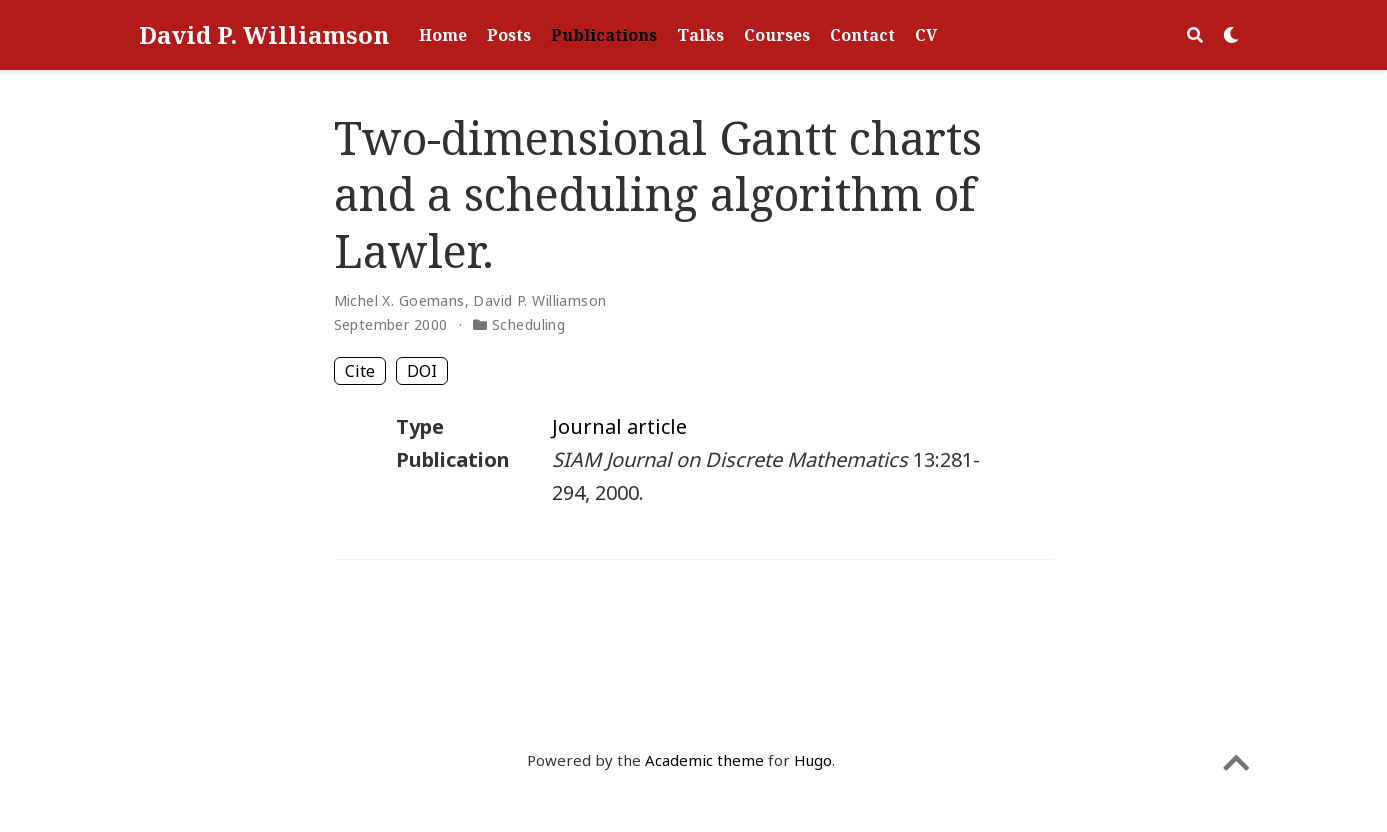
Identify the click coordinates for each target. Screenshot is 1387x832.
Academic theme (704, 760)
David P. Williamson (264, 34)
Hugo (813, 760)
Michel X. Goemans (399, 300)
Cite (360, 371)
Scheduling (528, 324)
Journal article (619, 426)
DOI (422, 371)
